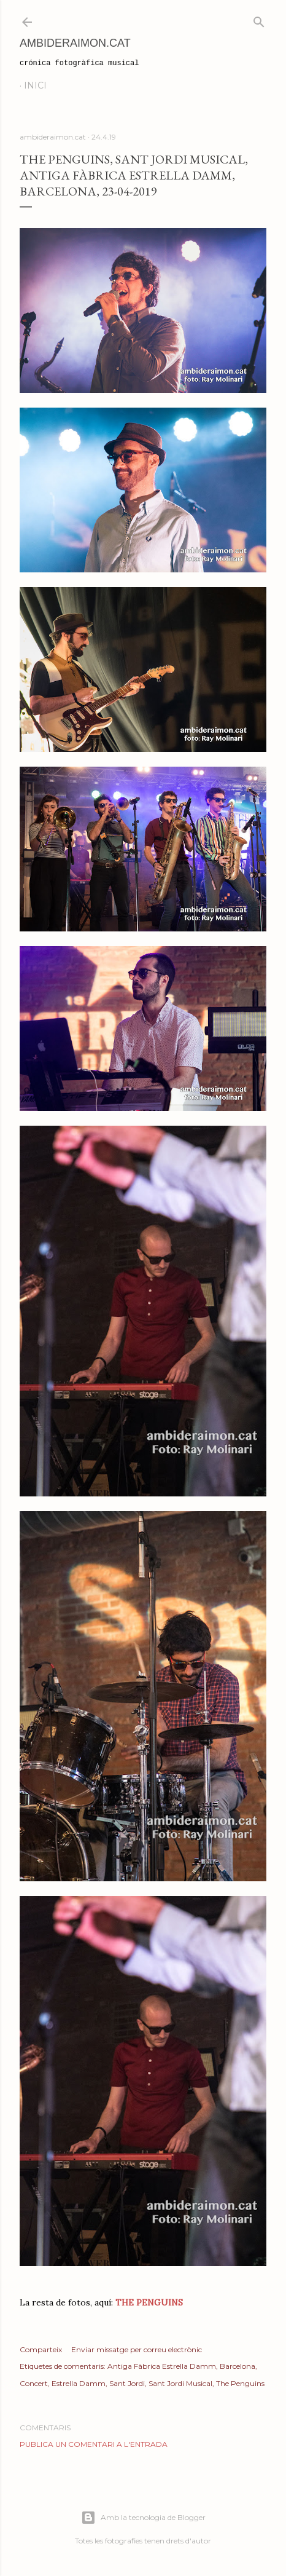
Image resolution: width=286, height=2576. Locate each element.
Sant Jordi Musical (180, 2383)
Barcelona (237, 2366)
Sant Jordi (127, 2383)
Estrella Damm (79, 2383)
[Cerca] (259, 19)
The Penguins (240, 2383)
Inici (35, 85)
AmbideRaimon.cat (75, 43)
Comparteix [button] (41, 2349)
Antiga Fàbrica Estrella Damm (161, 2366)
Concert (34, 2383)
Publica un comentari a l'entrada (94, 2444)
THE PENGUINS (149, 2302)
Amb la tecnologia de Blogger (143, 2517)
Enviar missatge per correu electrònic (136, 2349)
